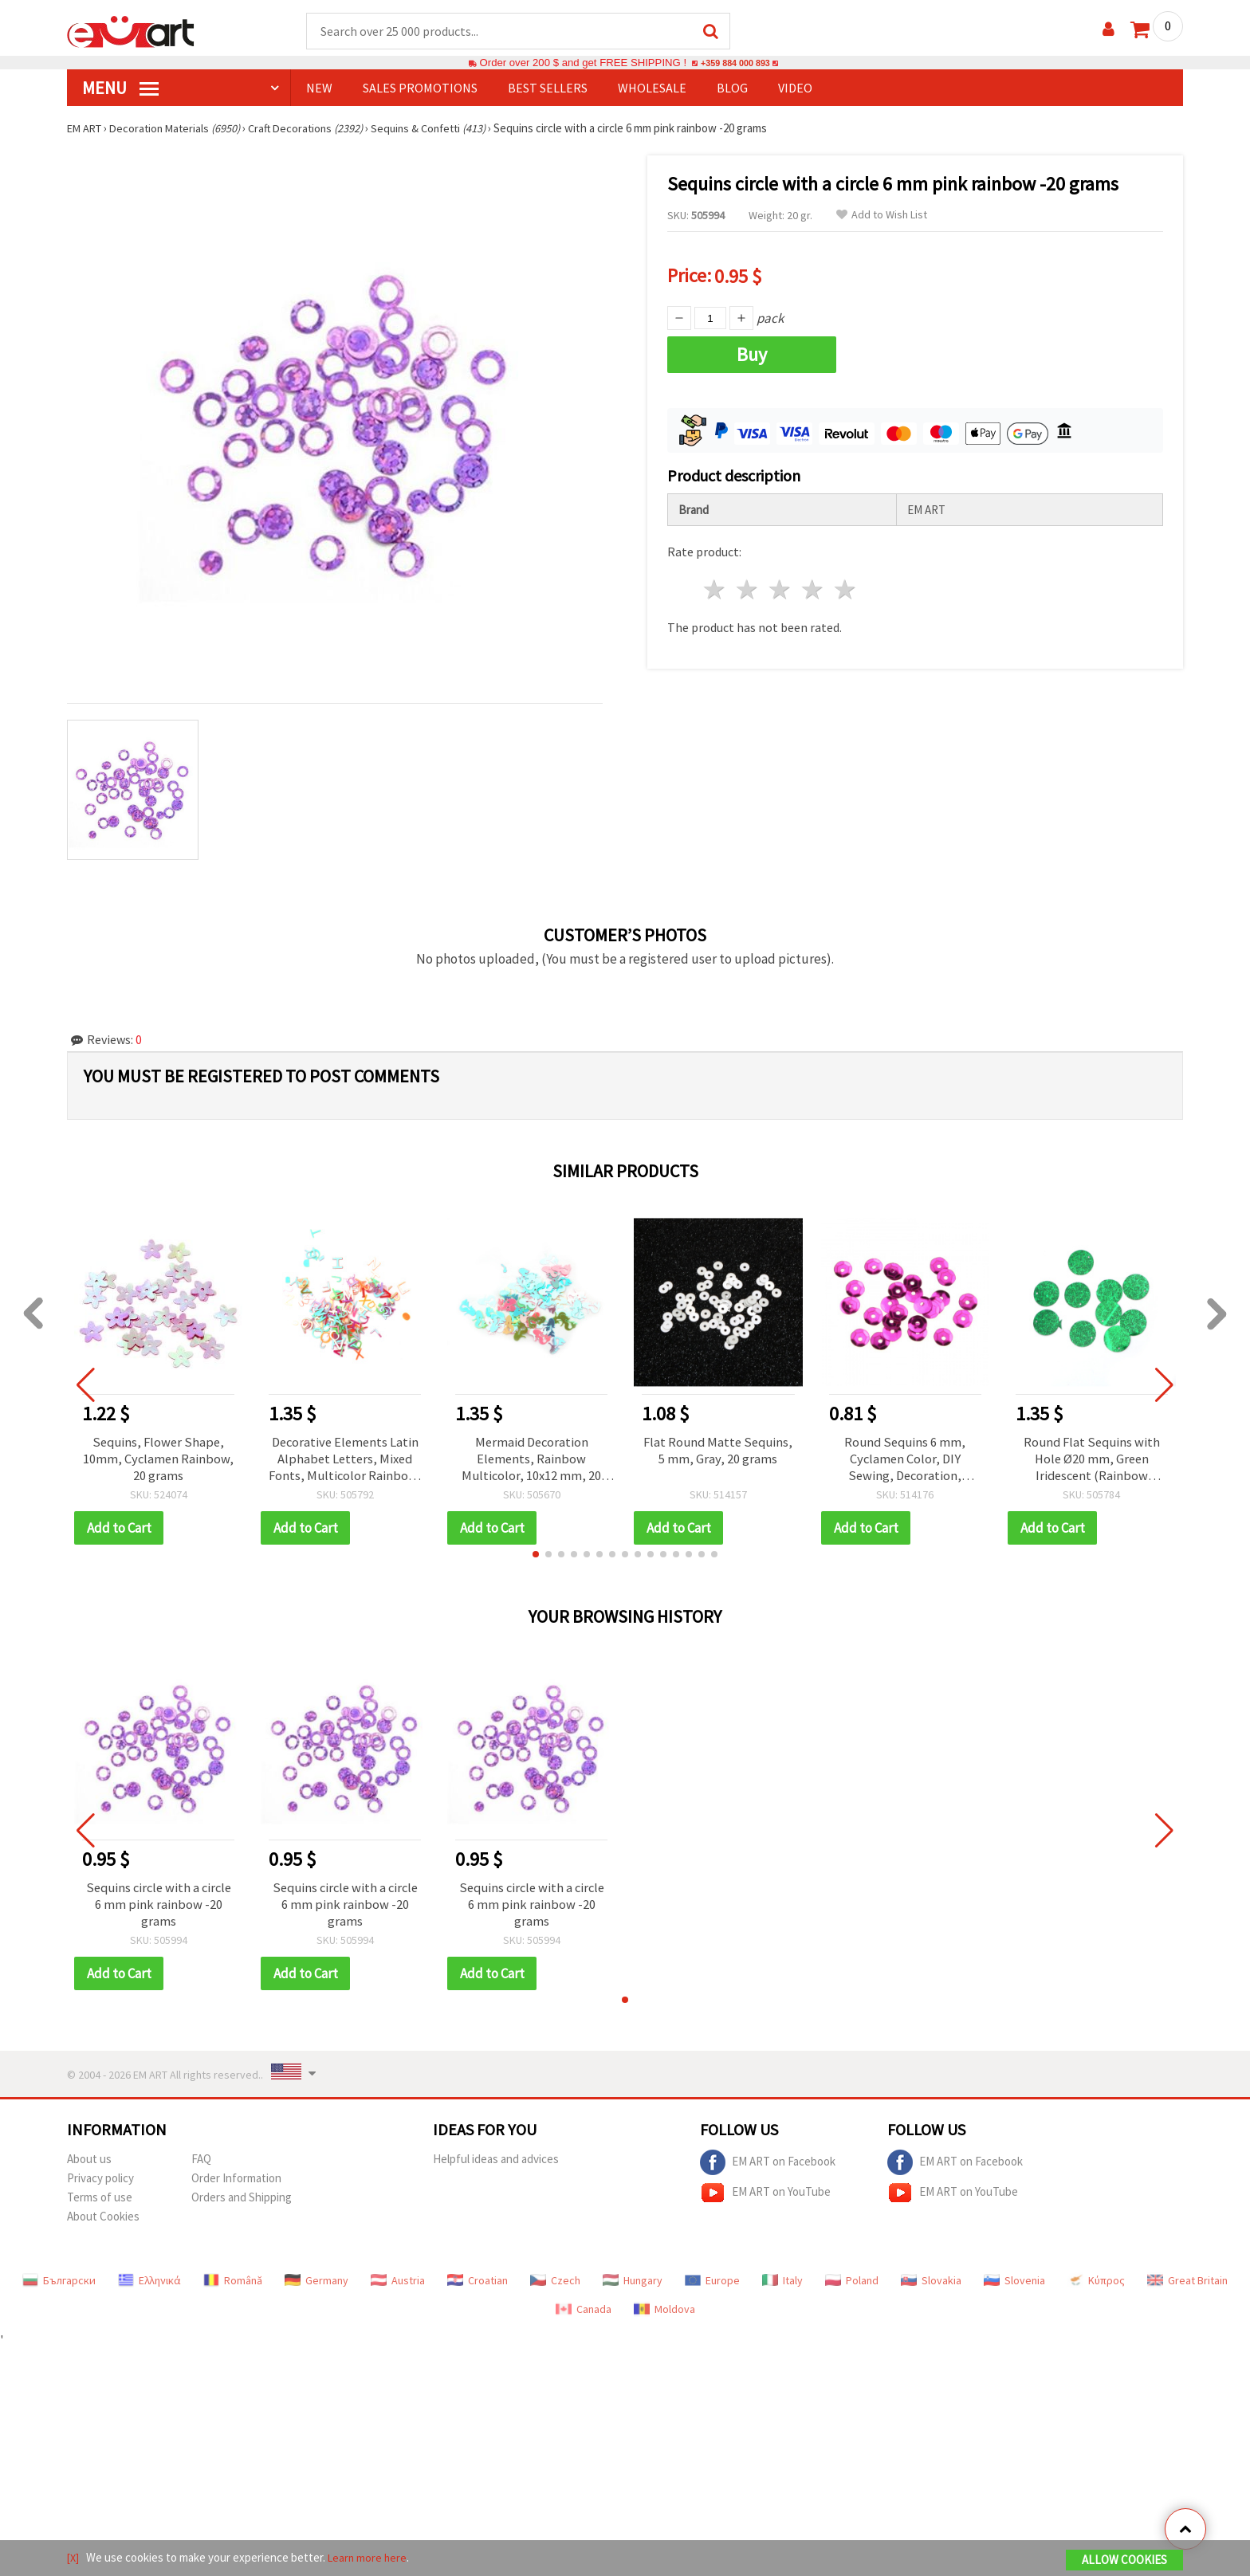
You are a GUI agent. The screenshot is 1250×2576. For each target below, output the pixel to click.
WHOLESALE (652, 88)
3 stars (781, 584)
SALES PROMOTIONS (420, 88)
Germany (316, 2286)
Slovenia (1014, 2286)
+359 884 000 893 (735, 63)
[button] (536, 1557)
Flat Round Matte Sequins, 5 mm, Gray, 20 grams (718, 1461)
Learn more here (370, 2558)
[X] (74, 2558)
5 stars (845, 584)
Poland (852, 2286)
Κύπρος (1096, 2286)
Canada (583, 2315)
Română (232, 2286)
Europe (712, 2286)
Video (795, 88)
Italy (782, 2286)
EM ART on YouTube (765, 2198)
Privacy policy (100, 2183)
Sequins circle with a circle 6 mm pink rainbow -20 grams (158, 1909)
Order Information (236, 2183)
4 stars (812, 584)
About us (89, 2164)
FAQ (201, 2164)
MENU (120, 88)
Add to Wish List (881, 216)
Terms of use (99, 2202)
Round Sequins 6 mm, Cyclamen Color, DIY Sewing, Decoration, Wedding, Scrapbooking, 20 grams (905, 1461)
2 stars (748, 584)
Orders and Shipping (241, 2202)
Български (59, 2286)
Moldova (664, 2315)
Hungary (632, 2286)
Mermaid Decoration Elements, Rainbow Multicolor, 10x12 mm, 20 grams (532, 1461)
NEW (319, 88)
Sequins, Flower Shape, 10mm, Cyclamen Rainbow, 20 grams (158, 1461)
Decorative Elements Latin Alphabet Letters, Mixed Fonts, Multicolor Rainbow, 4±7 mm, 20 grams (345, 1461)
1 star (715, 584)
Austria (398, 2286)
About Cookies (103, 2221)
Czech (555, 2286)
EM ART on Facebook (767, 2168)
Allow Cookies (1124, 2561)
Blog (732, 88)
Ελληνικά (149, 2286)
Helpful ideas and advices (496, 2164)
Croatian (477, 2286)
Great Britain (1187, 2286)
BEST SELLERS (548, 88)
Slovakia (931, 2286)
